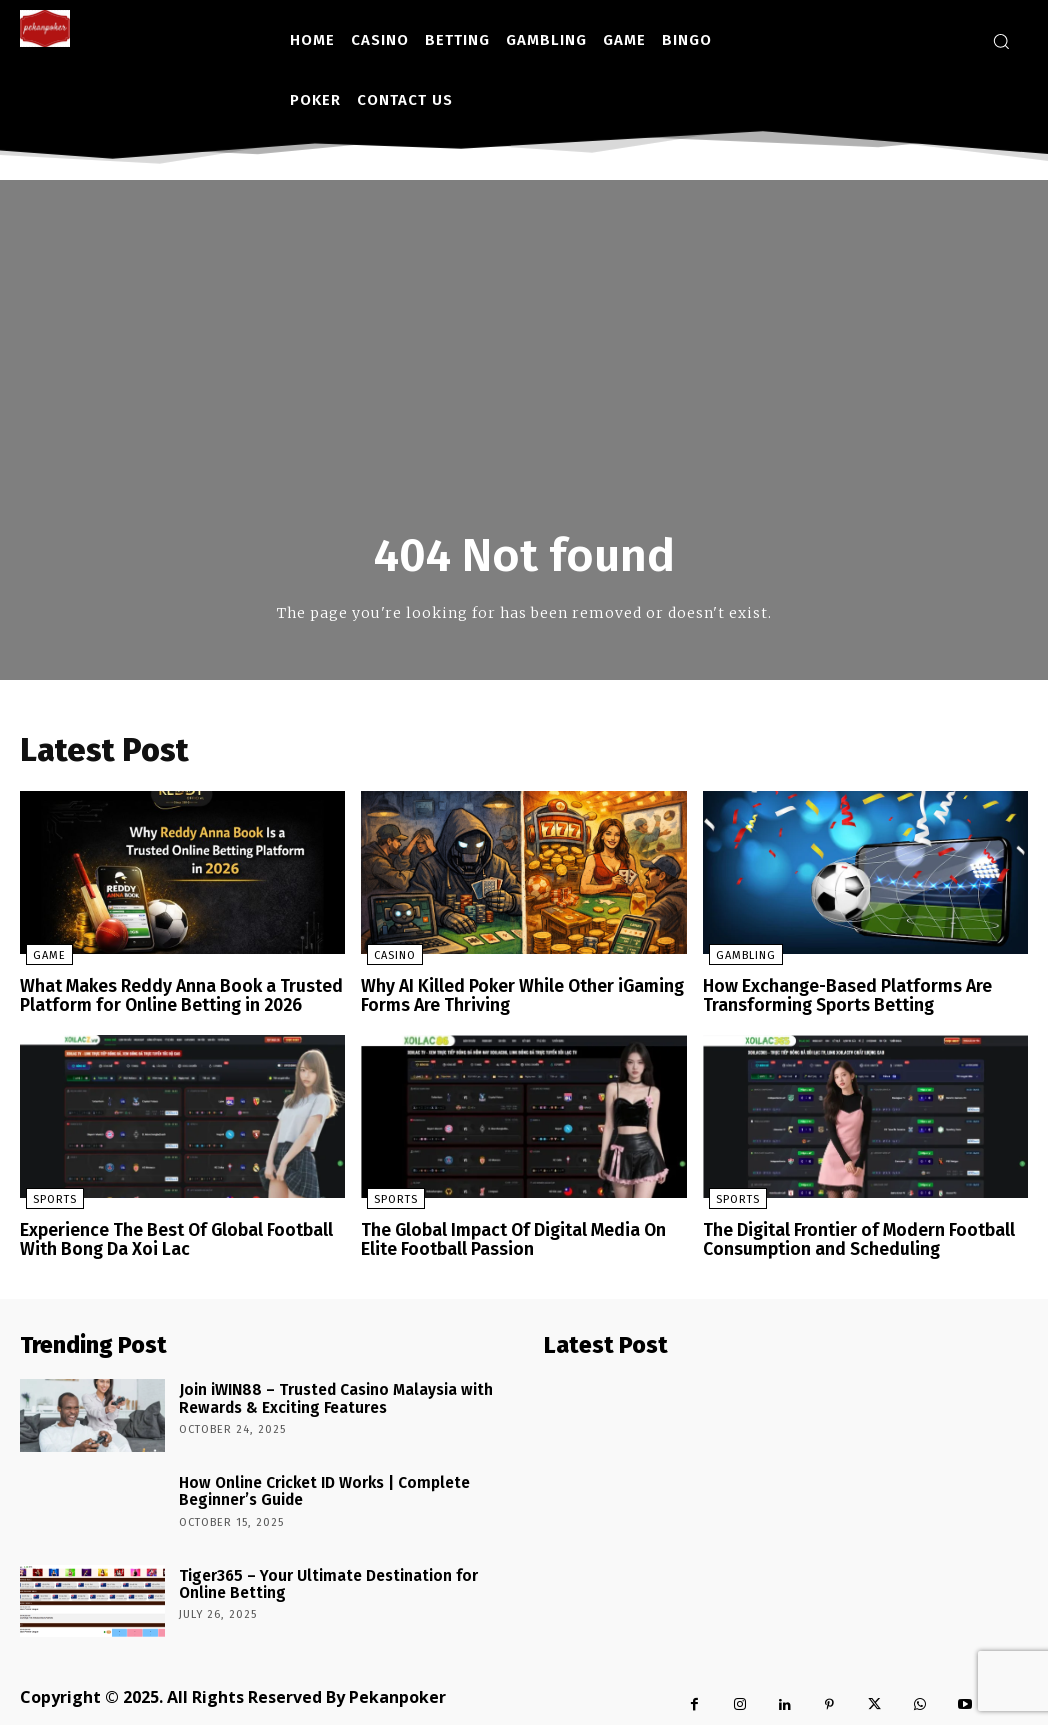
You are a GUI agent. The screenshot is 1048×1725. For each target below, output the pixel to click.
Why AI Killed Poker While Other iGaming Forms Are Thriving (514, 996)
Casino (389, 957)
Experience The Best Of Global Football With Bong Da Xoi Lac (169, 1237)
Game (43, 957)
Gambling (740, 957)
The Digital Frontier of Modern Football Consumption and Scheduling (850, 1237)
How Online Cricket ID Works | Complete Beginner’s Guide (312, 1484)
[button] (1001, 41)
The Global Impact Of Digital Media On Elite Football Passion (507, 1237)
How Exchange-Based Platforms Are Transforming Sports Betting (839, 996)
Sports (49, 1198)
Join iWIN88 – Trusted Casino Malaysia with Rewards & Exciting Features (321, 1392)
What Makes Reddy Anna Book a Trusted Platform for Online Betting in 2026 (172, 996)
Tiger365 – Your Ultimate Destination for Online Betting (339, 1577)
